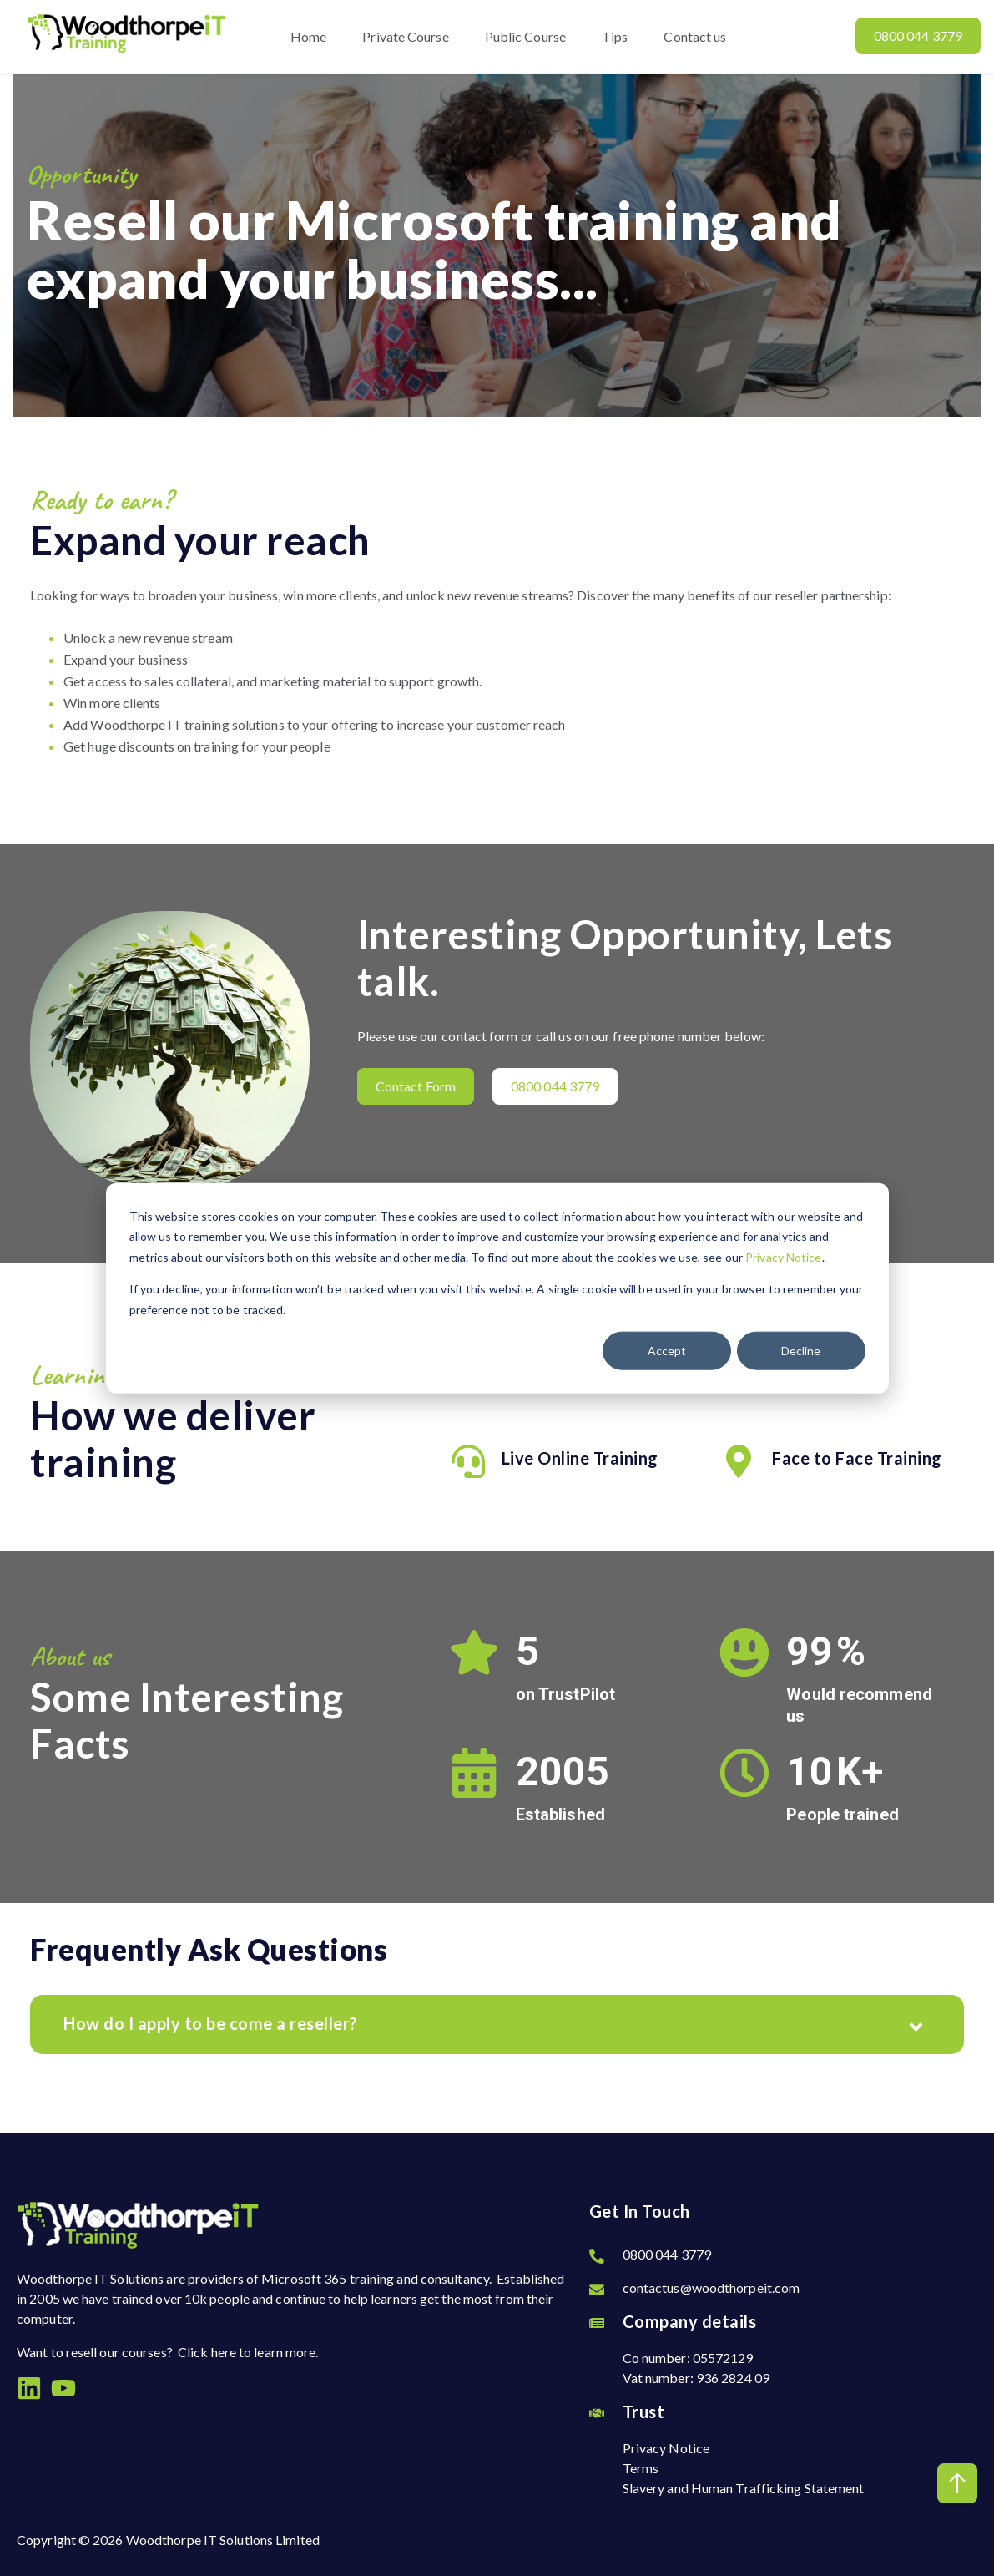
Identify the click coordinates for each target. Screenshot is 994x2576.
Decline (800, 1351)
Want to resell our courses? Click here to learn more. (167, 2352)
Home (308, 36)
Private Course (405, 36)
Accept (667, 1351)
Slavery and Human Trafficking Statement (744, 2488)
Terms (641, 2468)
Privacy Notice (783, 1256)
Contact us (695, 36)
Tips (615, 36)
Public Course (525, 36)
